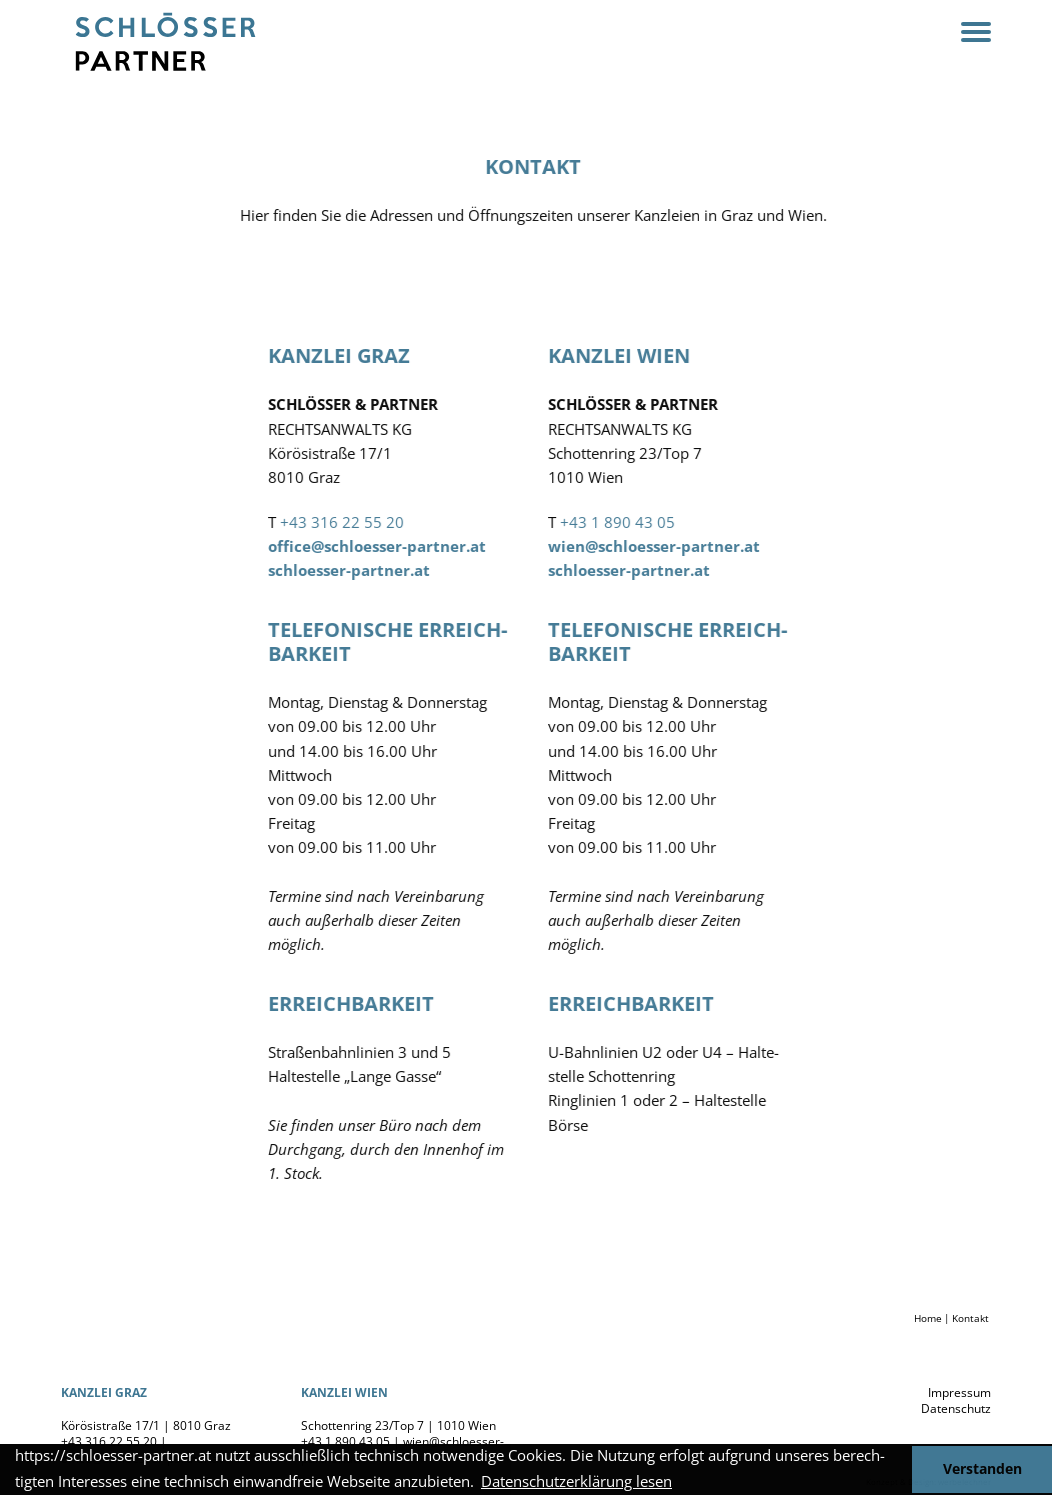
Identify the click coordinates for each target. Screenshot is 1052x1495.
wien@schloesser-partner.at (669, 546)
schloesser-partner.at (364, 570)
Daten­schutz (956, 1408)
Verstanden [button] (982, 1469)
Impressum (959, 1392)
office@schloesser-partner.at (392, 546)
